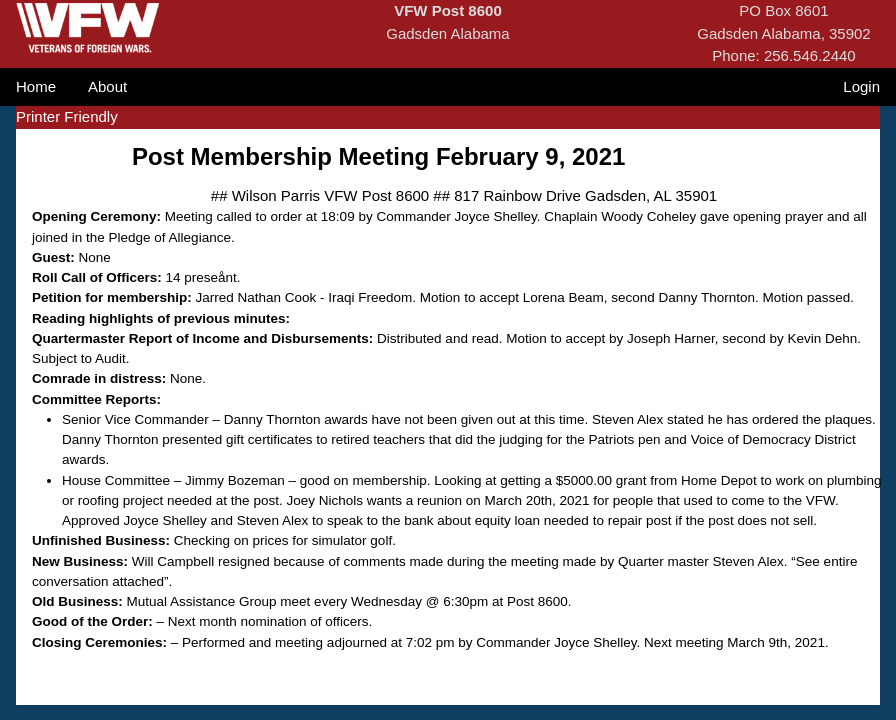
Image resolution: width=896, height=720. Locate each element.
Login (861, 86)
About (107, 86)
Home (36, 86)
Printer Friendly (67, 116)
